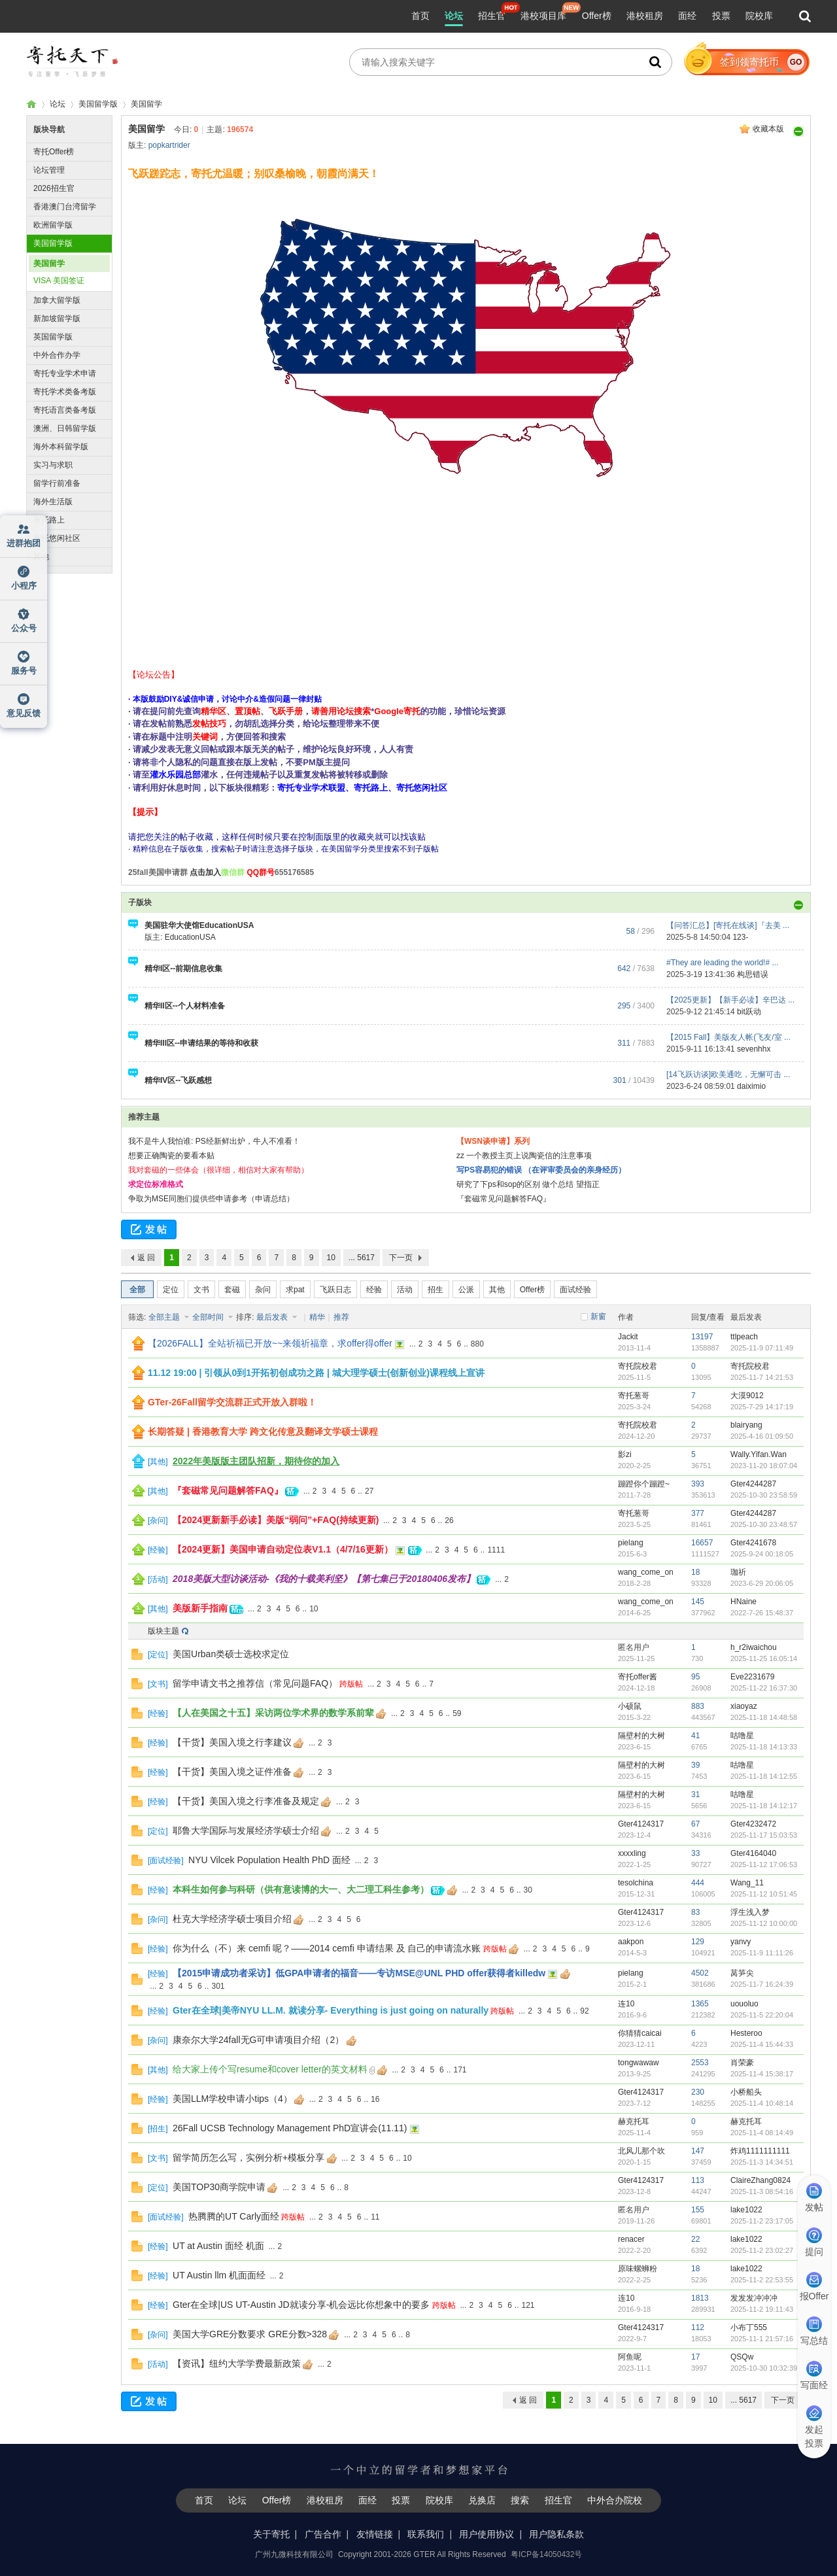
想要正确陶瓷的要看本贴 (171, 1155)
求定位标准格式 (155, 1184)
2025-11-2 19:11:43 (761, 2309)
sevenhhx (753, 1049)
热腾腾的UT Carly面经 (233, 2216)
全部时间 (209, 1317)
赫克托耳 (633, 2121)
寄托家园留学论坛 (31, 104)
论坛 (454, 15)
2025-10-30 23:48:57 (763, 1524)
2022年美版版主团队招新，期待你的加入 (256, 1461)
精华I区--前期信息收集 (183, 968)
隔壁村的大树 (641, 1735)
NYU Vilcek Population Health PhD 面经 (269, 1860)
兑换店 (482, 2500)
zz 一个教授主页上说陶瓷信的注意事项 (524, 1155)
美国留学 (146, 104)
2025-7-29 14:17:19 (761, 1407)
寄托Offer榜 (53, 151)
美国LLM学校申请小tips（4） (232, 2098)
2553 (700, 2062)
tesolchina (635, 1882)
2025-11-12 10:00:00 (763, 1923)
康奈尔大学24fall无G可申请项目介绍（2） (258, 2040)
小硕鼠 (629, 1706)
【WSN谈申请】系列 (493, 1141)
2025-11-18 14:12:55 (763, 1776)
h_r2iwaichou (753, 1647)
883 (697, 1706)
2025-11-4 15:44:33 (761, 2044)
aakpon (630, 1941)
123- (740, 937)
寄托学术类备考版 (64, 391)
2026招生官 (54, 188)
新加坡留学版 (56, 318)
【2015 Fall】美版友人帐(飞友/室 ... (728, 1037)
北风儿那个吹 (641, 2150)
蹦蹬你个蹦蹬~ (644, 1483)
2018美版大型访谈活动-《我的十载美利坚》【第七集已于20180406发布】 (324, 1578)
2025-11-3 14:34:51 (761, 2162)
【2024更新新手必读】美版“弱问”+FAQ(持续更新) (276, 1520)
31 (695, 1794)
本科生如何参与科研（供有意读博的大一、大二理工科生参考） (301, 1889)
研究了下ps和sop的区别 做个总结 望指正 (528, 1184)
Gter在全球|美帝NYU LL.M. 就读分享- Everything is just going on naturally (330, 2010)
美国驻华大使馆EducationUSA (199, 925)
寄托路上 (49, 519)
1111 (496, 1549)
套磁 (232, 1289)
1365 (700, 2003)
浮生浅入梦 (750, 1912)
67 (695, 1824)
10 (331, 1257)
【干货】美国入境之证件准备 (232, 1771)
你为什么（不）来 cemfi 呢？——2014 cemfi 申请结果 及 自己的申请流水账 (327, 1948)
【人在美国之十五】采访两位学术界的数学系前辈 (273, 1713)
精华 (317, 1317)
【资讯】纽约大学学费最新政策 (237, 2363)
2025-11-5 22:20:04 (761, 2015)
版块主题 (163, 1631)
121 (528, 2305)
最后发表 (273, 1317)
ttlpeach (744, 1336)
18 (695, 1572)
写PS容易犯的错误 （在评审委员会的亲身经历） (541, 1170)
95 (695, 1676)
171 (459, 2069)
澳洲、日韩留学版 (64, 428)
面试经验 (575, 1289)
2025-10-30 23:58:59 (763, 1495)
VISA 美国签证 (58, 280)
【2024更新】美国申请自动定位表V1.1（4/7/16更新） (283, 1549)
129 (697, 1941)
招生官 (491, 15)
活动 (405, 1289)
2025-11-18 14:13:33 (763, 1747)
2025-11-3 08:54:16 (761, 2191)
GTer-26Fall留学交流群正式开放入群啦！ (232, 1402)
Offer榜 (596, 15)
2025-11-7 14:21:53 (761, 1377)
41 (695, 1735)
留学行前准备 (56, 483)
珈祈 (738, 1572)
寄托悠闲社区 (56, 538)
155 (697, 2209)
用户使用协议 (486, 2534)
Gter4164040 (753, 1853)
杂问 (263, 1289)
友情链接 (374, 2534)
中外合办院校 (614, 2500)
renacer (631, 2239)
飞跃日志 (335, 1289)
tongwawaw (638, 2062)
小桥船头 (746, 2092)
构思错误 (752, 974)
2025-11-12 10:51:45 (763, 1894)
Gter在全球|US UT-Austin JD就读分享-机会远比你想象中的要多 (301, 2304)
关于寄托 (271, 2534)
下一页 (401, 1257)
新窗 (598, 1316)
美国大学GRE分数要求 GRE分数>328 (250, 2334)
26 (449, 1520)
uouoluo (744, 2003)
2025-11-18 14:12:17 (763, 1806)
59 (457, 1713)
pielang (630, 1542)
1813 (700, 2298)
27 (369, 1491)
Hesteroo (746, 2033)
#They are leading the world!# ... (722, 962)
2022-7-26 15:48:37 (761, 1613)
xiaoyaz (743, 1706)
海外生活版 (53, 501)
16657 (702, 1542)
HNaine (743, 1601)
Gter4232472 (753, 1824)
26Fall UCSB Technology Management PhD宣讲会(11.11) (290, 2128)
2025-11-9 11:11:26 (761, 1953)
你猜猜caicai (640, 2033)
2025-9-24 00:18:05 (761, 1554)
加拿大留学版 (56, 300)
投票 (721, 15)
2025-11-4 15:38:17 (761, 2074)
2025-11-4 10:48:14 (761, 2103)
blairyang (746, 1425)
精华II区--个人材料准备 (185, 1005)
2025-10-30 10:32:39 (763, 2368)
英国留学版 (53, 336)
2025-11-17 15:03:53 (763, 1835)
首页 (420, 15)
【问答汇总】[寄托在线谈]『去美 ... (727, 925)
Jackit (628, 1336)
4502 (700, 1973)
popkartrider (169, 145)
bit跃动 (749, 1011)
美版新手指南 (200, 1608)
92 (584, 2011)
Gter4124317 (641, 1824)
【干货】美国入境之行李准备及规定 (246, 1801)
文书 (201, 1289)
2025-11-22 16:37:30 (763, 1688)
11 (375, 2217)
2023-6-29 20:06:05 (761, 1583)
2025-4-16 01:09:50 (761, 1436)
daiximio (751, 1086)
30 (528, 1890)
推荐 (341, 1317)
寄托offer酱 (637, 1676)
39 (695, 1765)
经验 (374, 1289)
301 (217, 1986)
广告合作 (323, 2534)
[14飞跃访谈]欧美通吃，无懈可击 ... (728, 1074)
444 (697, 1882)
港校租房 (644, 15)
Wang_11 (747, 1882)
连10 (626, 2003)
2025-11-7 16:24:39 (761, 1984)
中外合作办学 (56, 355)
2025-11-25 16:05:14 (763, 1658)
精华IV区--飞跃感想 (178, 1080)
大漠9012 (747, 1395)
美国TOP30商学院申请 (219, 2187)
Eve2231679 (752, 1676)
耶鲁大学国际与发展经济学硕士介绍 (246, 1830)
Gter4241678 (753, 1542)
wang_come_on (646, 1572)
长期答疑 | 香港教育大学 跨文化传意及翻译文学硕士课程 (263, 1431)
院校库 (759, 15)
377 (697, 1513)
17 (695, 2356)
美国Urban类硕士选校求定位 (231, 1654)
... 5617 (362, 1257)
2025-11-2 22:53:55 (761, 2280)
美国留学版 (98, 104)
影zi (625, 1454)
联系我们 (425, 2534)
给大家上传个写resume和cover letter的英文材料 (270, 2069)
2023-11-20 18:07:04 (763, 1465)
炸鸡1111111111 (760, 2150)
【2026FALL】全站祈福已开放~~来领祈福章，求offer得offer (270, 1343)
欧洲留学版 (53, 225)
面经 (687, 15)
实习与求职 (53, 465)
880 (477, 1343)
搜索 (520, 2500)
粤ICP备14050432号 (546, 2554)
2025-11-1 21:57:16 (761, 2339)
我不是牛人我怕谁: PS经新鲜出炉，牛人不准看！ (214, 1141)
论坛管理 (49, 170)
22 (695, 2239)
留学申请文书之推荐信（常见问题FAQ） (255, 1683)
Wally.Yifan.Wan (758, 1454)
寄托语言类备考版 (64, 410)
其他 (41, 556)
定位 (171, 1289)
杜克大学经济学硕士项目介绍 (232, 1919)
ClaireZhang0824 (760, 2180)
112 (697, 2327)
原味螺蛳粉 (637, 2268)
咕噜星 (742, 1735)
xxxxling (632, 1853)
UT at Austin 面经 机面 (218, 2246)
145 (697, 1601)
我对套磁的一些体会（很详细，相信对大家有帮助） (218, 1170)
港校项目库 (543, 15)
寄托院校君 (637, 1366)
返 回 (146, 1257)
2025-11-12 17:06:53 (763, 1864)
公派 (466, 1289)
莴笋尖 (742, 1973)
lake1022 (746, 2209)
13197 (702, 1336)
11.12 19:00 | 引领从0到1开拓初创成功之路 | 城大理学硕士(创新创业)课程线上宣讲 (316, 1372)
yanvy (740, 1941)
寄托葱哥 (633, 1395)
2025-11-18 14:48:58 (763, 1717)
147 (697, 2150)
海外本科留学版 (60, 446)
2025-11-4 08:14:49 (761, 2133)
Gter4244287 (753, 1483)
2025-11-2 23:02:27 (761, 2250)
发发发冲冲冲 (753, 2298)
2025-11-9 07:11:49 (761, 1348)
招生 (435, 1289)
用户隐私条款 (556, 2534)
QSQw (741, 2356)
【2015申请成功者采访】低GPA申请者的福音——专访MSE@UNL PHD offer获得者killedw (359, 1973)
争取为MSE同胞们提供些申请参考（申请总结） (211, 1198)
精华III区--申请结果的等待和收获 (201, 1043)
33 (695, 1853)
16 (375, 2099)
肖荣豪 (742, 2062)
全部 (137, 1289)
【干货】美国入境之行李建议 (232, 1742)
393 (697, 1483)
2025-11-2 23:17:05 (761, 2221)
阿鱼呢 (629, 2356)
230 (697, 2092)
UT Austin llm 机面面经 (219, 2275)
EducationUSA (190, 937)
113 (697, 2180)
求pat (295, 1289)
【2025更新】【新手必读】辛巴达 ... (730, 1000)
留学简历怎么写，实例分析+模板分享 (248, 2157)
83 (695, 1912)
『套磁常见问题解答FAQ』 (503, 1198)
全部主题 (165, 1317)
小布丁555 (748, 2327)
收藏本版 (768, 128)
